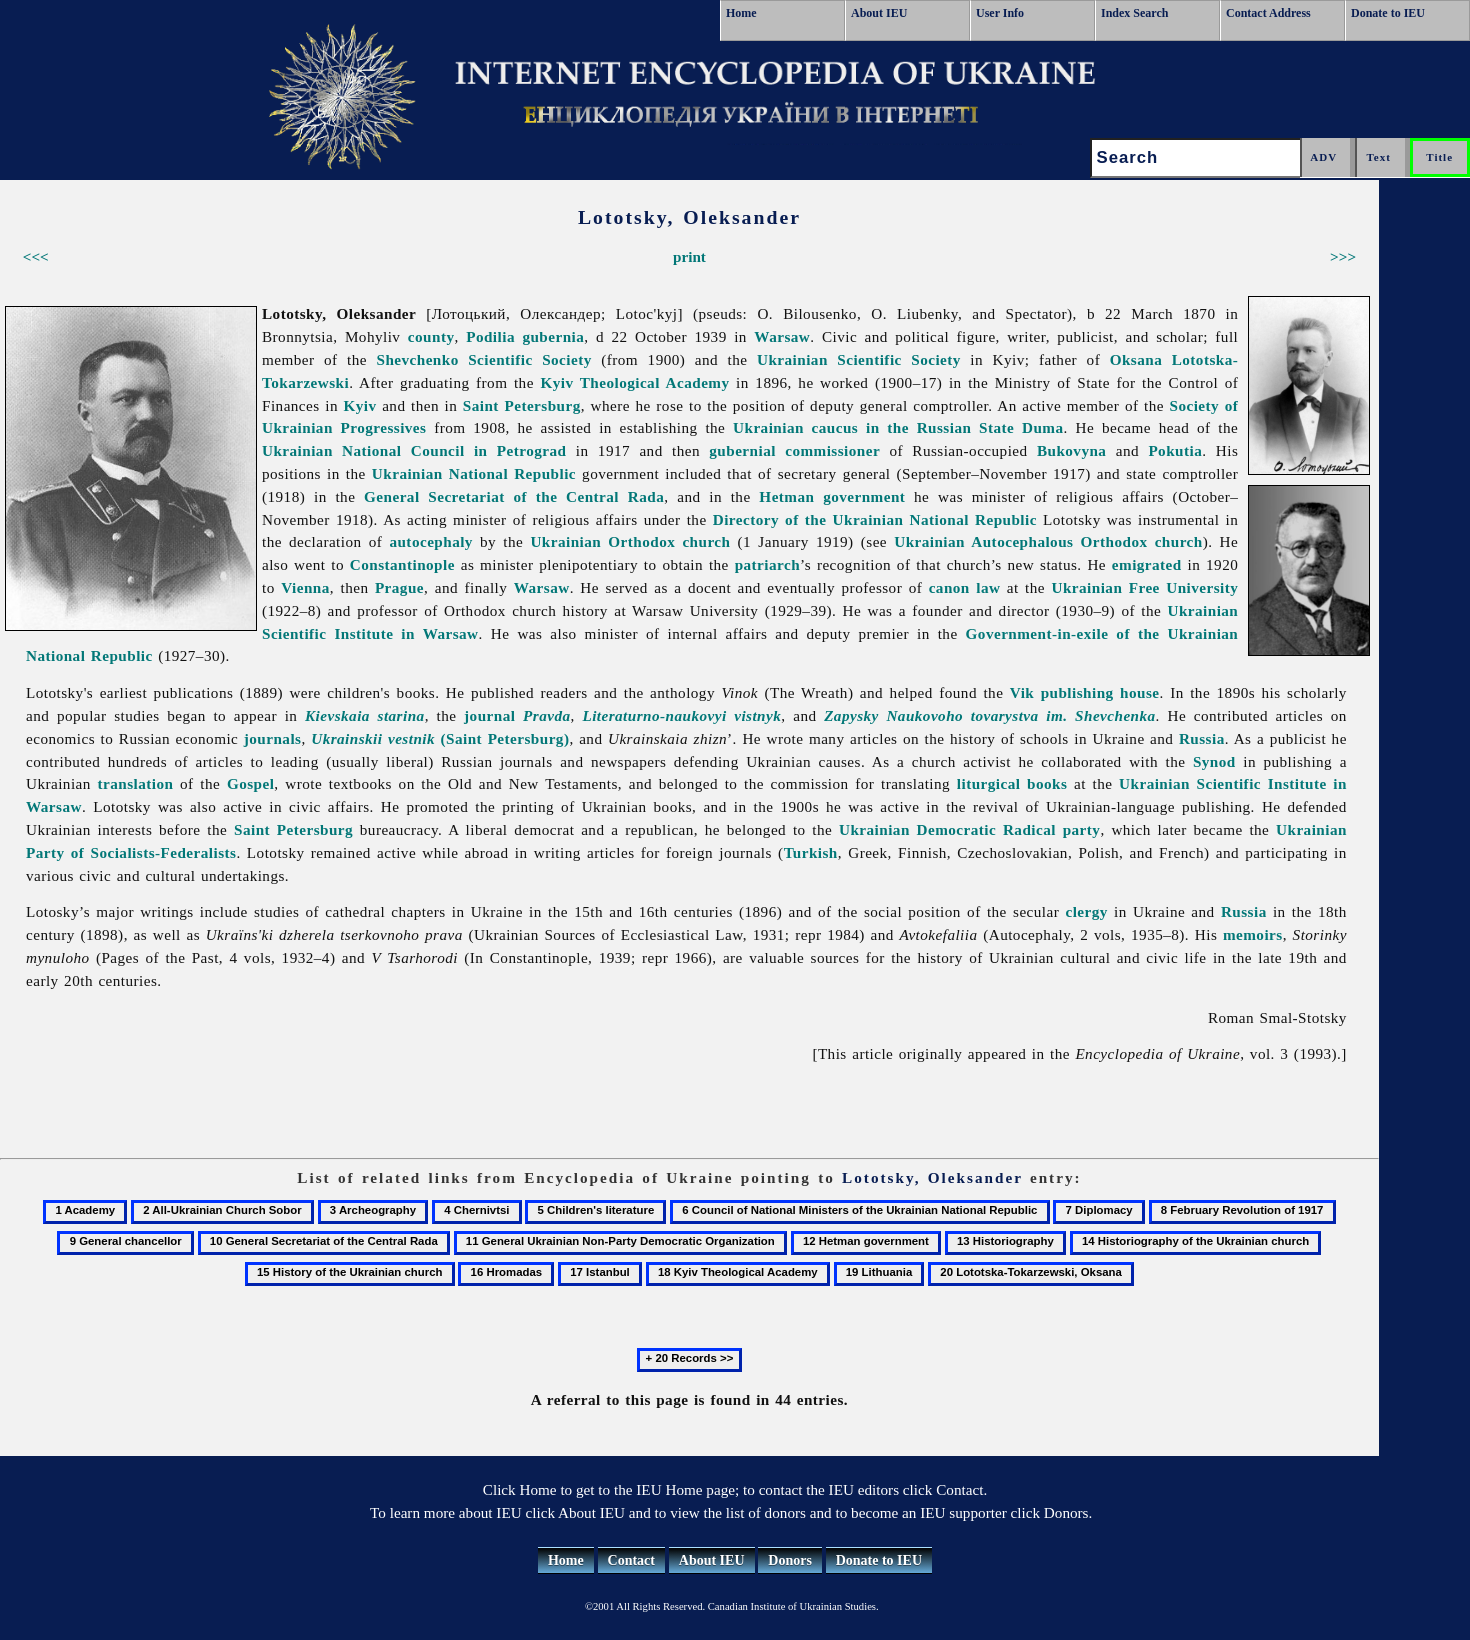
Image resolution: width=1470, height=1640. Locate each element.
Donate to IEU (1388, 13)
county (431, 336)
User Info (1000, 13)
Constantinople (402, 564)
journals (273, 738)
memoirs (1253, 934)
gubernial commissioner (794, 450)
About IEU (879, 13)
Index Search (1134, 13)
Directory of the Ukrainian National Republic (875, 519)
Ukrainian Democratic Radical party (969, 829)
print (689, 256)
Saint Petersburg (522, 405)
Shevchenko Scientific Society (483, 359)
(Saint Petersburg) (440, 738)
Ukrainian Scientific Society (859, 359)
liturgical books (1012, 783)
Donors (790, 1560)
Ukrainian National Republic (474, 473)
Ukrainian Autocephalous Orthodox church (1048, 541)
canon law (965, 587)
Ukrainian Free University (1145, 587)
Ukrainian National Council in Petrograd (414, 450)
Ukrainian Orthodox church (630, 541)
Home (741, 13)
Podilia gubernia (525, 336)
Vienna (305, 587)
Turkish (811, 852)
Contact (631, 1560)
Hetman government (832, 496)
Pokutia (1175, 450)
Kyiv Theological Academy (634, 382)
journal (517, 715)
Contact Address (1268, 13)
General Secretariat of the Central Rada (514, 496)
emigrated (1147, 564)
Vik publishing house (1085, 692)
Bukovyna (1072, 450)
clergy (1086, 911)
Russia (1202, 738)
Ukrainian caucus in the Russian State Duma (898, 427)
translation (136, 783)
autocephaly (431, 541)
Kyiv (360, 405)
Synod (1214, 761)
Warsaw (782, 336)
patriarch (767, 564)
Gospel (250, 783)
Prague (399, 587)
